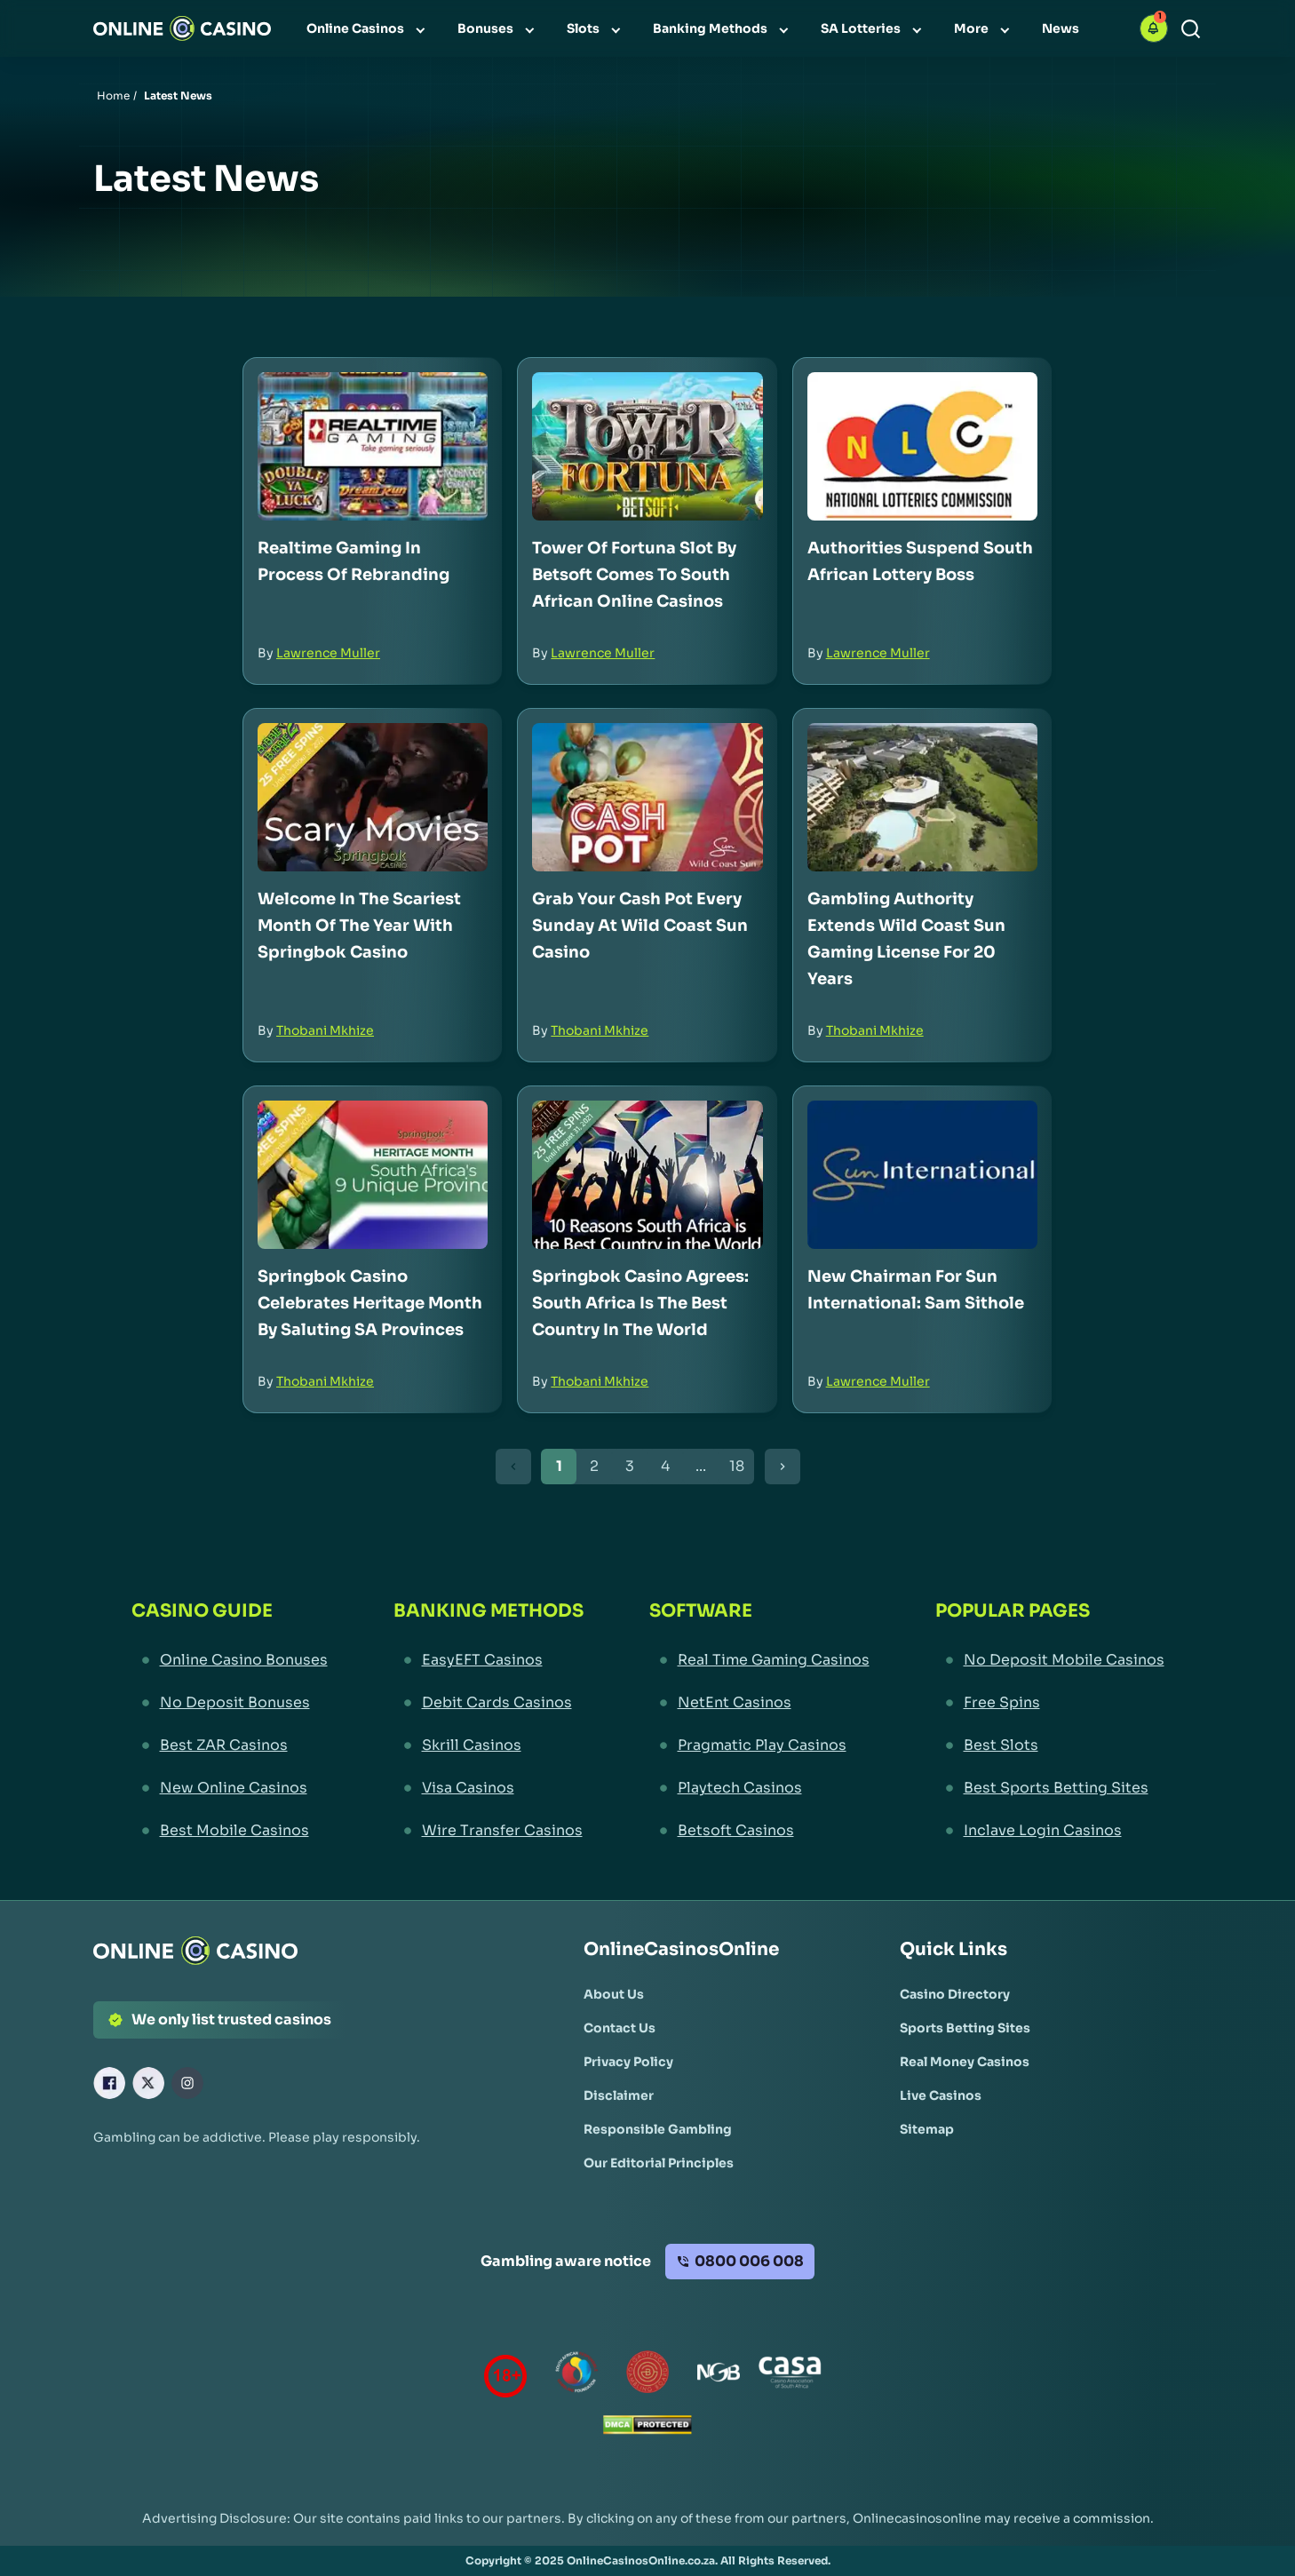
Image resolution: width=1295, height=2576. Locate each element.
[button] (1154, 28)
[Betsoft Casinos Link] (759, 1830)
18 (736, 1466)
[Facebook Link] (109, 2083)
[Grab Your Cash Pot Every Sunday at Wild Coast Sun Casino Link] (647, 797)
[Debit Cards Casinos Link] (488, 1702)
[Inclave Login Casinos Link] (1049, 1830)
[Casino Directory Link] (955, 1994)
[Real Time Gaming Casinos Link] (759, 1660)
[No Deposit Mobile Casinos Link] (1049, 1660)
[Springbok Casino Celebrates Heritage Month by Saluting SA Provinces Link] (373, 1175)
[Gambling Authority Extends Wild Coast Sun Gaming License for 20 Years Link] (922, 797)
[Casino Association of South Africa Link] (790, 2376)
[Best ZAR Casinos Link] (229, 1745)
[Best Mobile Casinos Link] (229, 1830)
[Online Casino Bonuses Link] (229, 1660)
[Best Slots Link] (1049, 1745)
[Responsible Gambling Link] (658, 2129)
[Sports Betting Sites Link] (965, 2028)
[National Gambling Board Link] (719, 2375)
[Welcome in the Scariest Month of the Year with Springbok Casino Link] (373, 797)
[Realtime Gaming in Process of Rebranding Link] (373, 446)
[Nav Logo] (182, 28)
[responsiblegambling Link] (576, 2375)
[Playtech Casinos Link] (759, 1788)
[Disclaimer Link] (619, 2095)
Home (113, 95)
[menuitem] (367, 28)
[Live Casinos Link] (940, 2095)
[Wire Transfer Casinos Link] (488, 1830)
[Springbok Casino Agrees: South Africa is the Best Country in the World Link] (647, 1175)
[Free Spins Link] (1049, 1702)
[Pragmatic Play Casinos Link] (759, 1745)
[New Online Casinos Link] (229, 1788)
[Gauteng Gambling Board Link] (647, 2375)
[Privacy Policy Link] (628, 2061)
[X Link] (148, 2083)
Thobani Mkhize (325, 1030)
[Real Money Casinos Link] (964, 2061)
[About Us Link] (614, 1994)
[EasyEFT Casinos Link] (488, 1660)
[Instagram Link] (187, 2083)
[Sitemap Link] (927, 2129)
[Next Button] (782, 1466)
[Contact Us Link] (619, 2028)
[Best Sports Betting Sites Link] (1049, 1788)
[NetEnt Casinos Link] (759, 1702)
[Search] (1191, 29)
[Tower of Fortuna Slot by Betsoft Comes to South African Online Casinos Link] (647, 446)
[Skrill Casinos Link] (488, 1745)
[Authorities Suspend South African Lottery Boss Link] (922, 446)
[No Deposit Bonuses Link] (229, 1702)
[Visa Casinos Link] (488, 1788)
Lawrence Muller (328, 653)
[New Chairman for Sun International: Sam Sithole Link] (922, 1175)
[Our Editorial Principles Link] (659, 2163)
